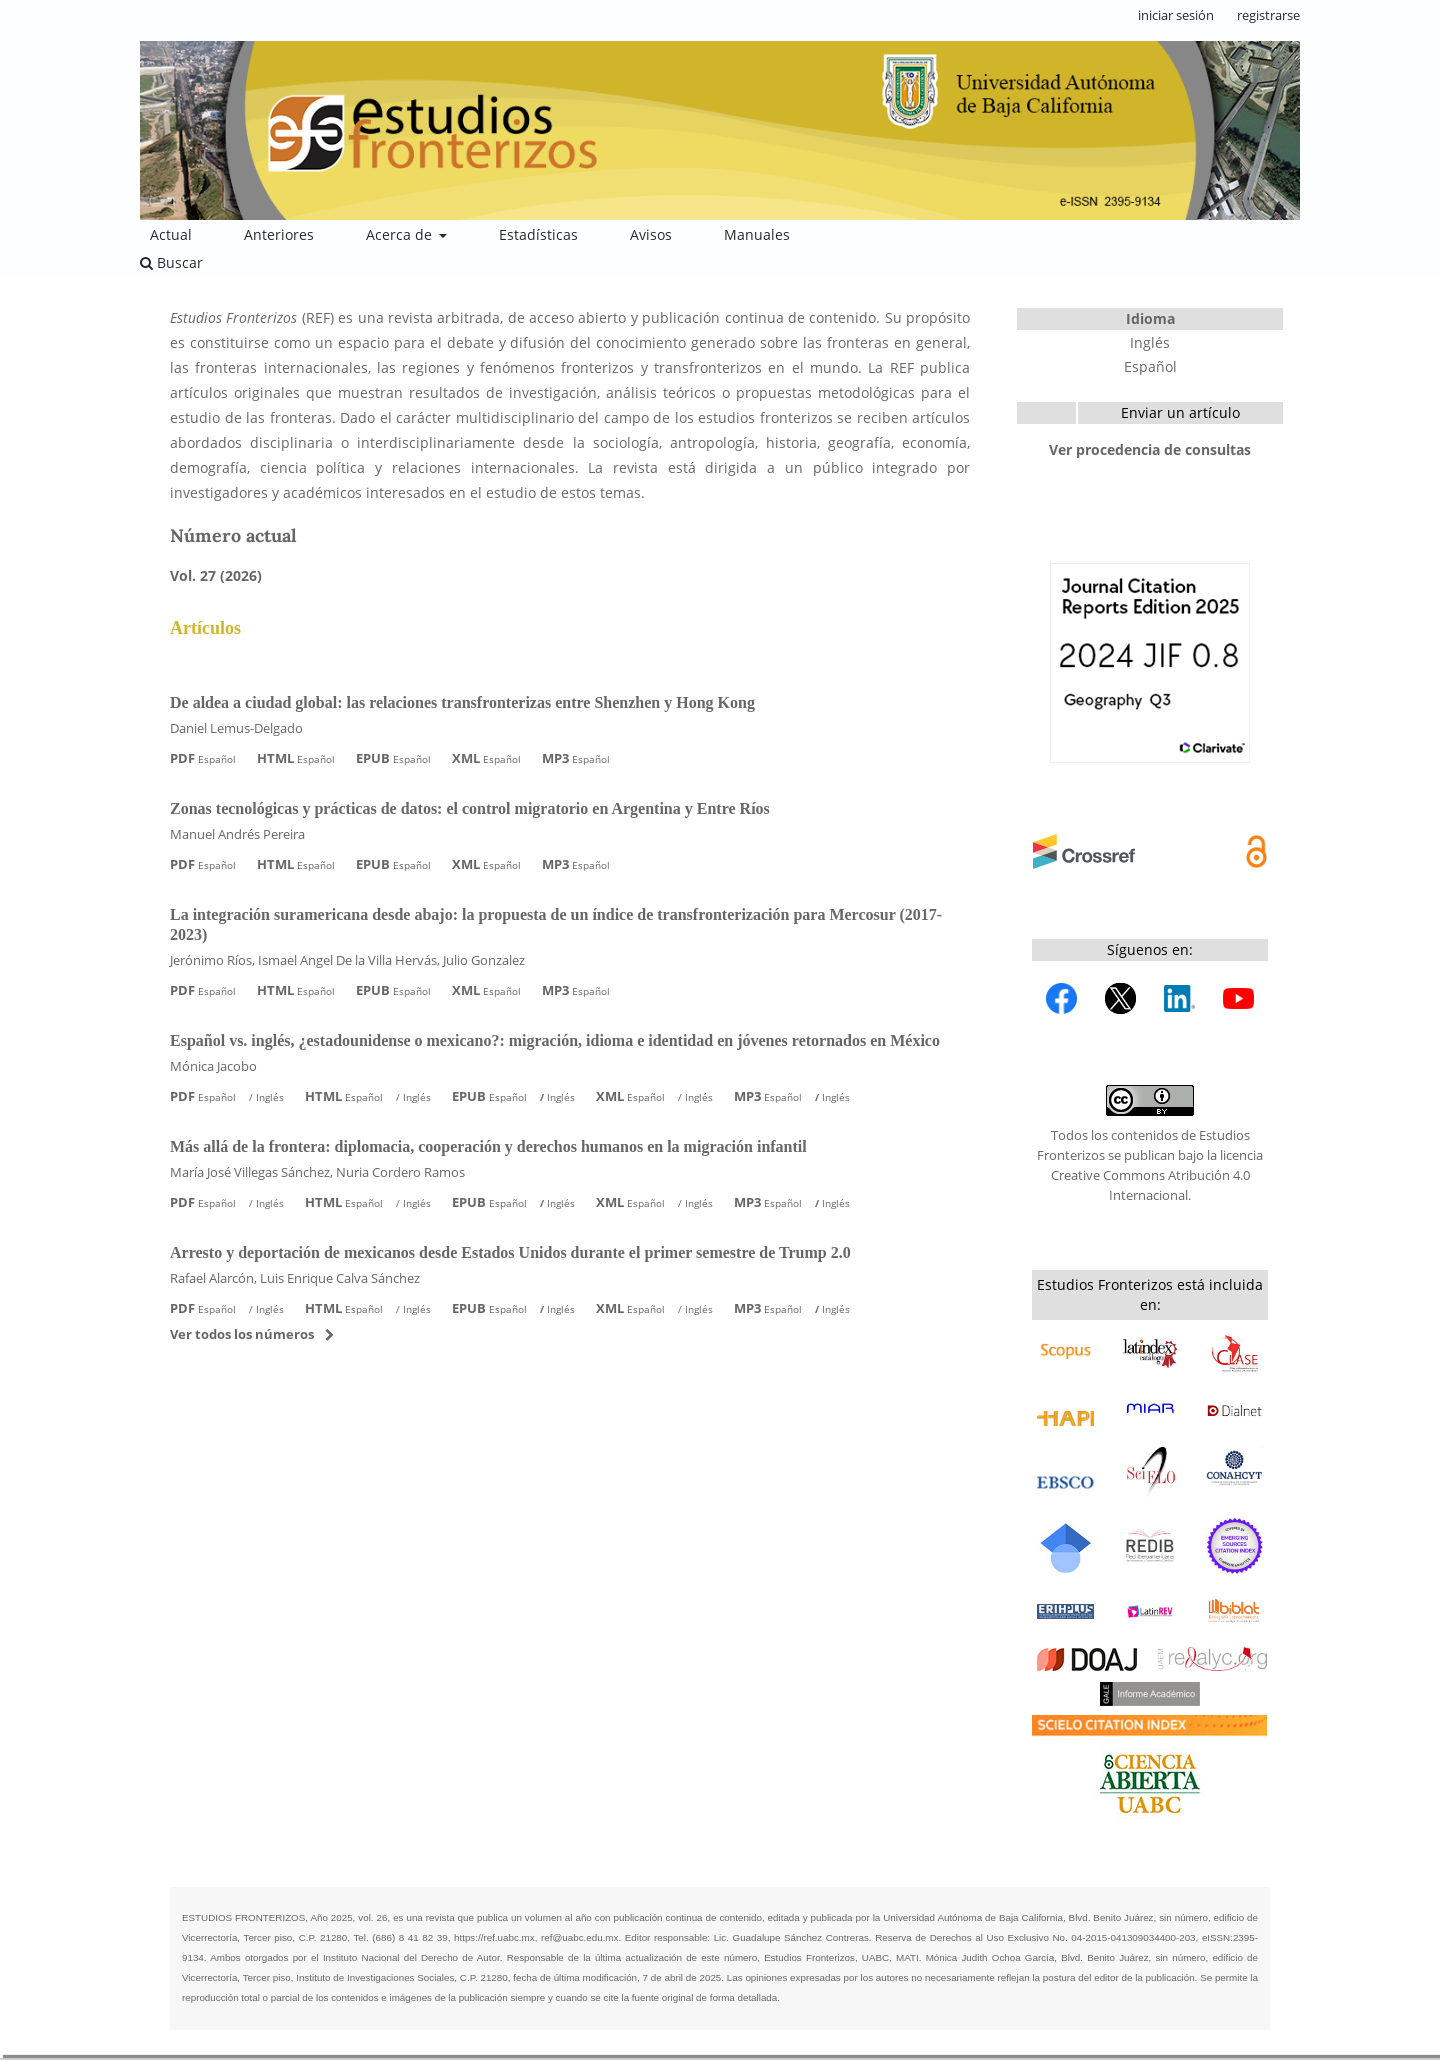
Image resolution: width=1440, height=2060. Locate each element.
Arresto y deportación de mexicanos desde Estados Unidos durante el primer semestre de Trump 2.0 (510, 1252)
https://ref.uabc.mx (494, 1937)
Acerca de (401, 234)
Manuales (757, 234)
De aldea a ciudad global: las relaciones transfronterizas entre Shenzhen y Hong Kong (462, 702)
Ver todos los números (242, 1334)
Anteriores (279, 234)
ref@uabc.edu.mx (579, 1937)
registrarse (1268, 15)
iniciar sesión (1176, 15)
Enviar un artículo (1180, 412)
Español (1150, 366)
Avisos (651, 234)
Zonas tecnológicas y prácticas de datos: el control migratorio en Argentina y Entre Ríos (470, 808)
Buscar (171, 262)
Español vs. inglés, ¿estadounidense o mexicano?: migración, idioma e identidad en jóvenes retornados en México (555, 1040)
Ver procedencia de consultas (1150, 449)
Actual (171, 234)
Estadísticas (538, 234)
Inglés (1150, 342)
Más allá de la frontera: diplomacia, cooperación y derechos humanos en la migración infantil (488, 1146)
